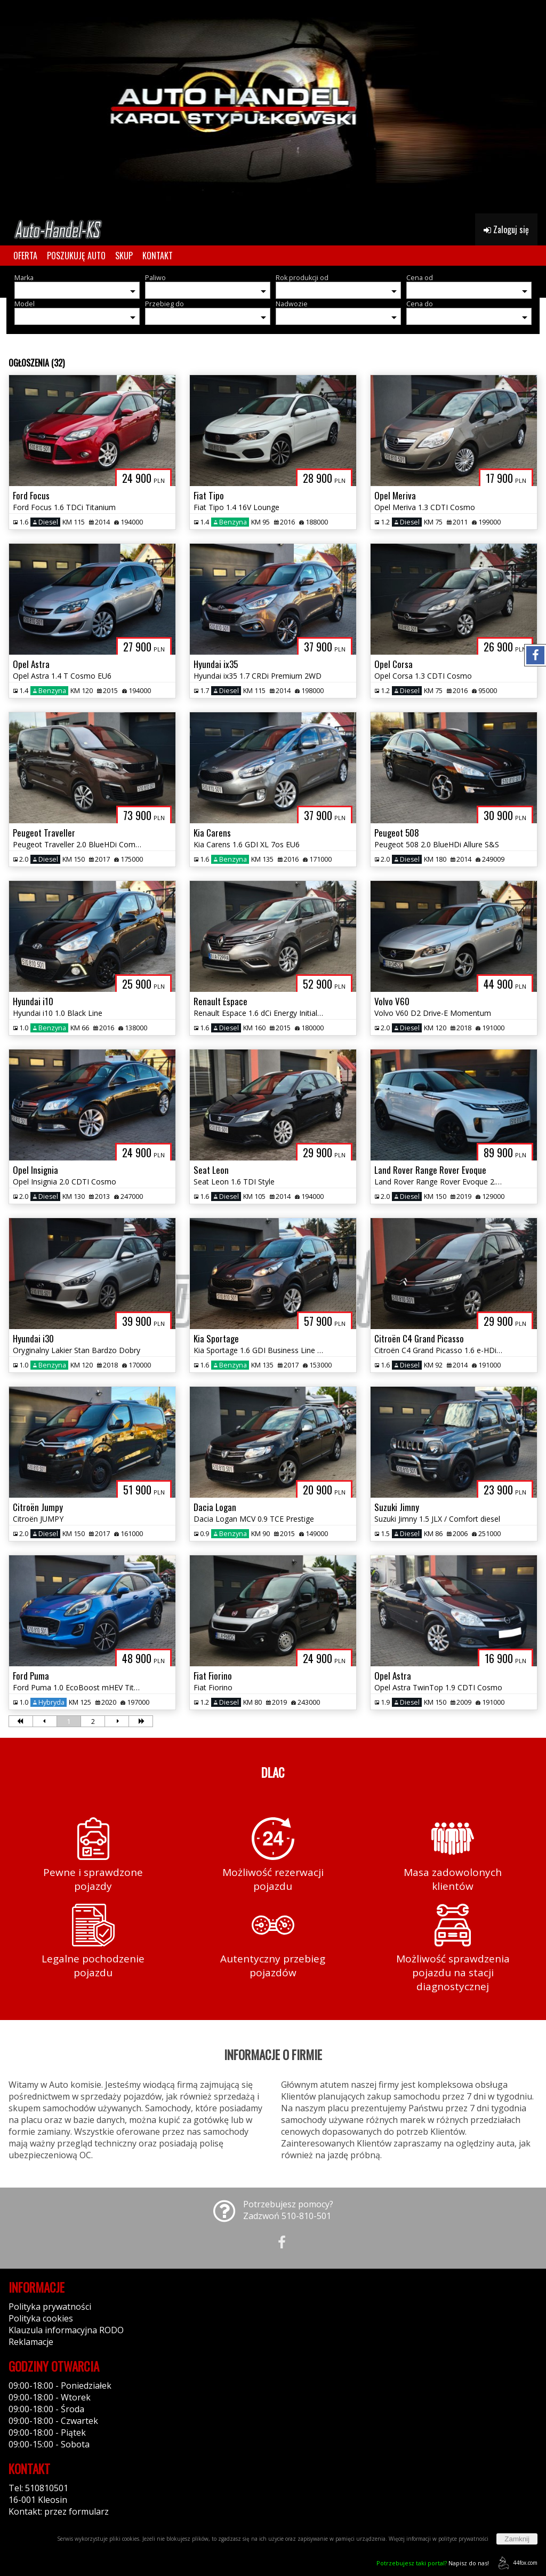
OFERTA (25, 255)
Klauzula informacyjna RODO (66, 2330)
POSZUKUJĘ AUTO (76, 255)
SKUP (124, 255)
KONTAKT (157, 255)
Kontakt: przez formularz (59, 2511)
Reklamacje (31, 2342)
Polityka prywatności (50, 2306)
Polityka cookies (41, 2318)
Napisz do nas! (432, 2563)
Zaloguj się (506, 229)
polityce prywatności (463, 2538)
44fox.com (515, 2563)
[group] (273, 106)
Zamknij (516, 2539)
